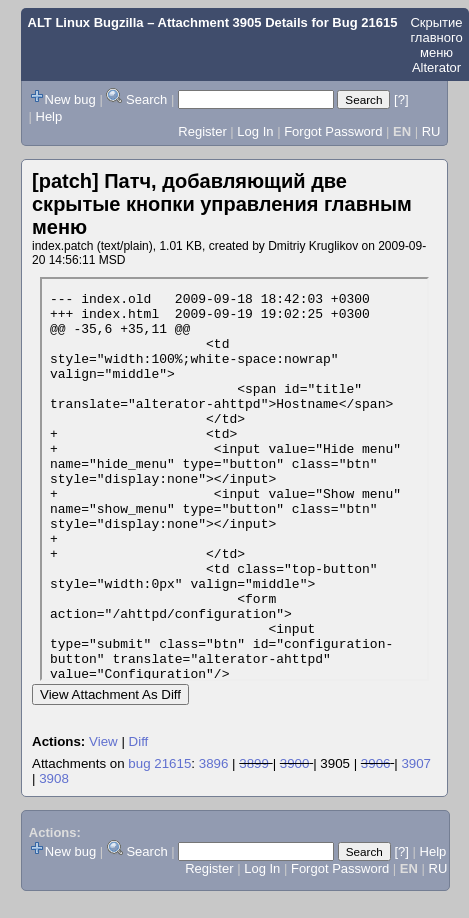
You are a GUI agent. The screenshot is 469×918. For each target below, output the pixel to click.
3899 (254, 763)
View (103, 741)
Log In (255, 131)
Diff (139, 741)
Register (202, 131)
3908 (54, 778)
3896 (214, 763)
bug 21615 (159, 763)
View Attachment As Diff (110, 694)
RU (431, 131)
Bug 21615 (364, 22)
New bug (70, 99)
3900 (295, 763)
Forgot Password (333, 131)
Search (146, 99)
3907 (416, 763)
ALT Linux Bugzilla (86, 22)
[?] (401, 99)
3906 (376, 763)
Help (49, 116)
